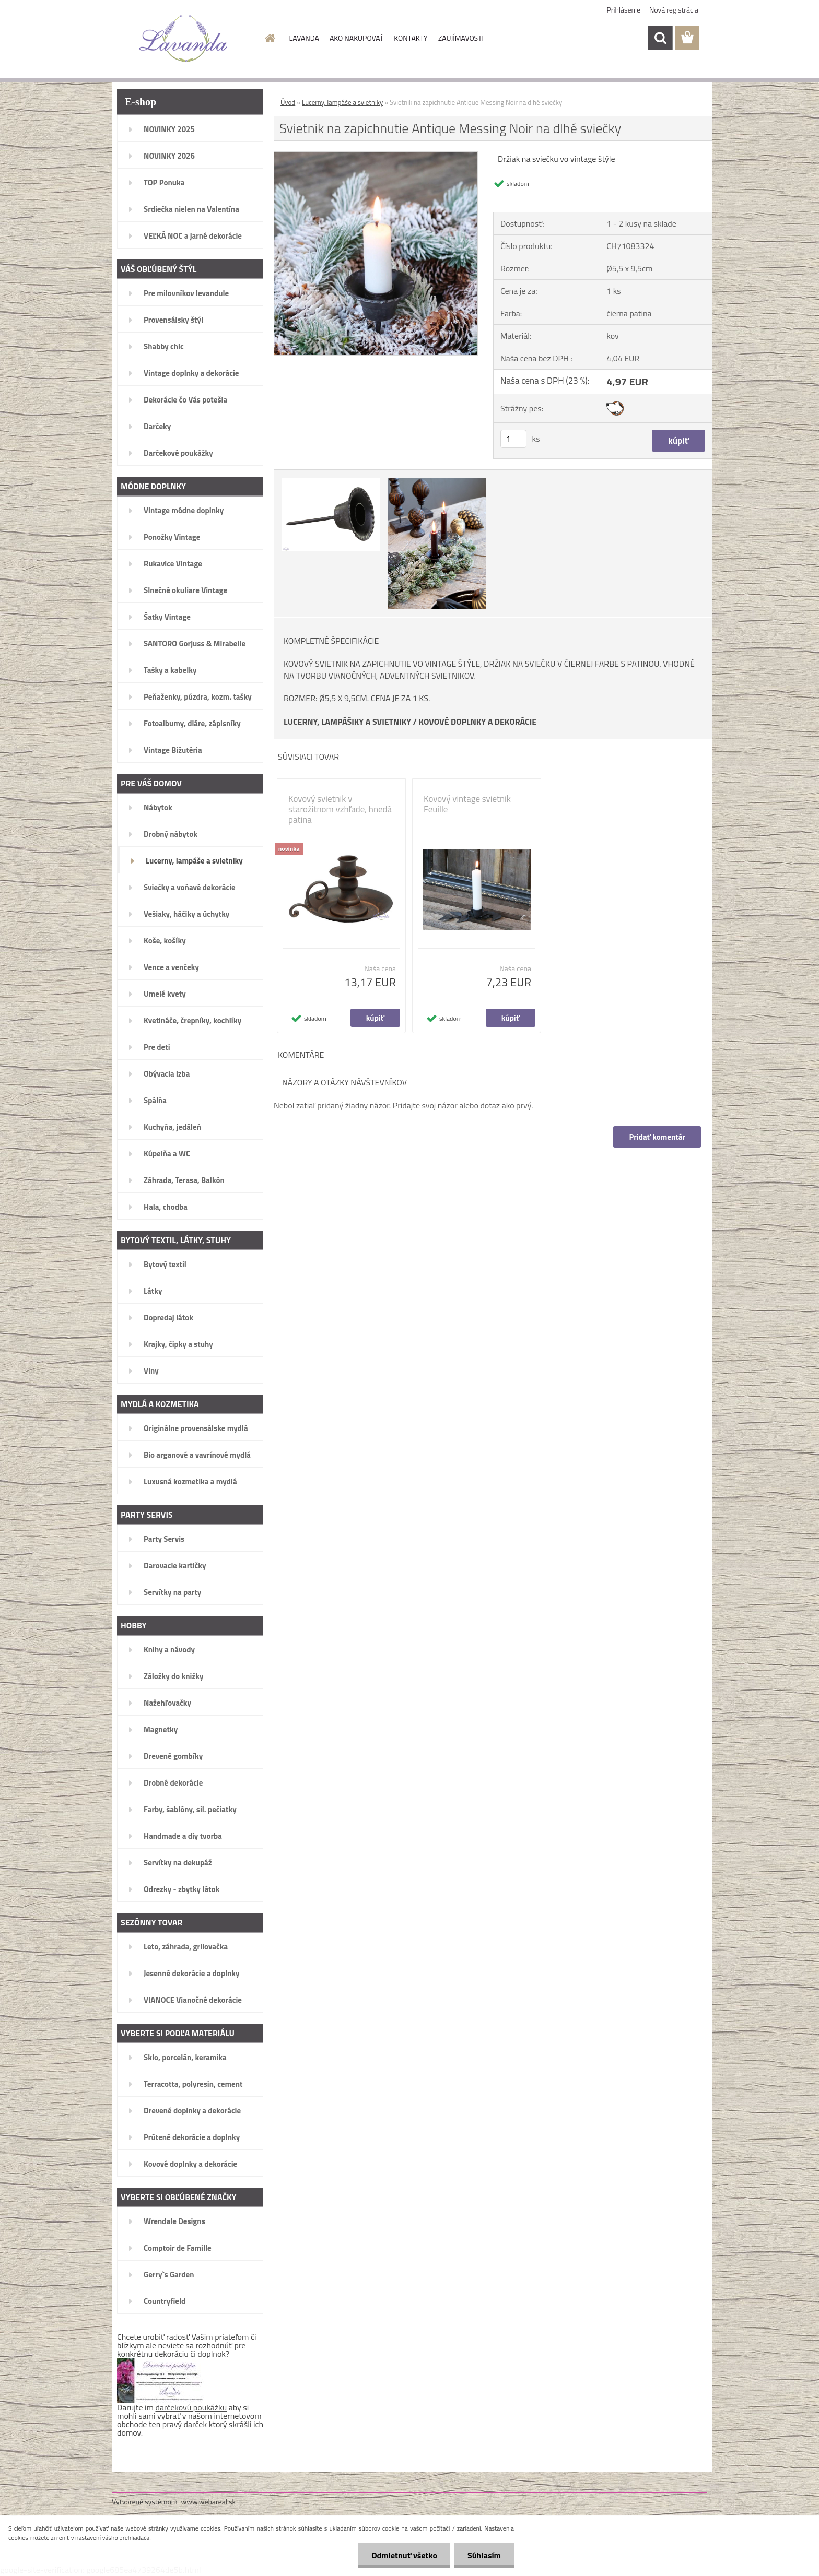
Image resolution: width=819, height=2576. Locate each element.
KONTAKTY (410, 37)
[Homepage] (270, 38)
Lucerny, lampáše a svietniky (342, 102)
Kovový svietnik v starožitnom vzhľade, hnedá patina (340, 809)
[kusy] (513, 439)
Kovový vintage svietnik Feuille (467, 804)
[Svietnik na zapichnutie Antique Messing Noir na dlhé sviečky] (375, 156)
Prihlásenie (624, 9)
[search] (660, 38)
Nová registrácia (673, 9)
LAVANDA (304, 37)
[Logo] (183, 39)
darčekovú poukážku (191, 2407)
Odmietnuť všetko (404, 2555)
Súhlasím (484, 2555)
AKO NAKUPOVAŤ (356, 37)
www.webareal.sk (208, 2501)
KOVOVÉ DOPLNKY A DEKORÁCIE (478, 721)
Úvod (287, 102)
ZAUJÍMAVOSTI (461, 37)
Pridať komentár (657, 1137)
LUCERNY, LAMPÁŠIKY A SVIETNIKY (347, 721)
